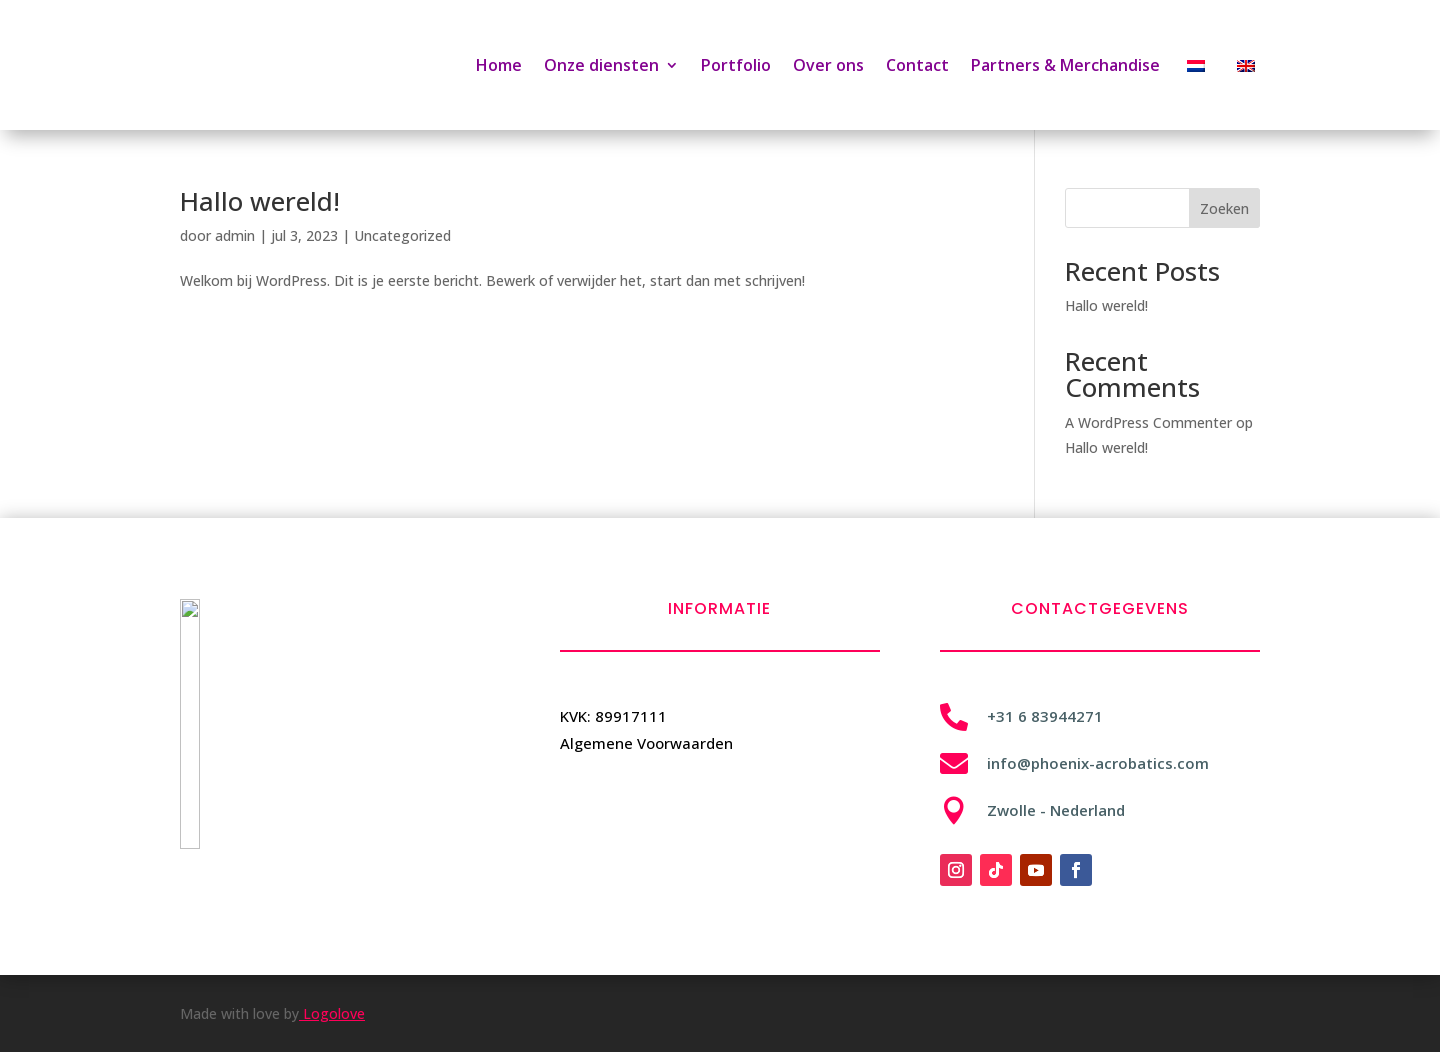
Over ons (828, 65)
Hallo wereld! (260, 201)
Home (499, 65)
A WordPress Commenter (1148, 422)
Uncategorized (402, 235)
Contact (917, 65)
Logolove (332, 1013)
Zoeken (1224, 208)
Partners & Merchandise (1065, 65)
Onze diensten (601, 65)
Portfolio (736, 65)
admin (235, 235)
